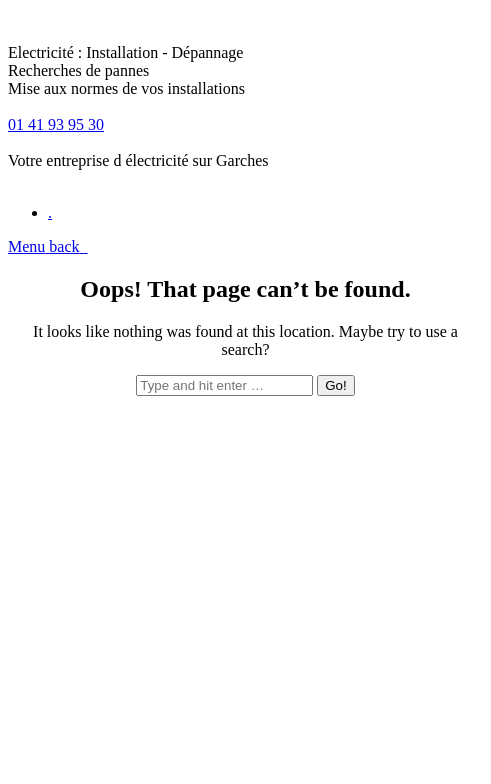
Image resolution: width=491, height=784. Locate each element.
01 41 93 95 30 (56, 124)
